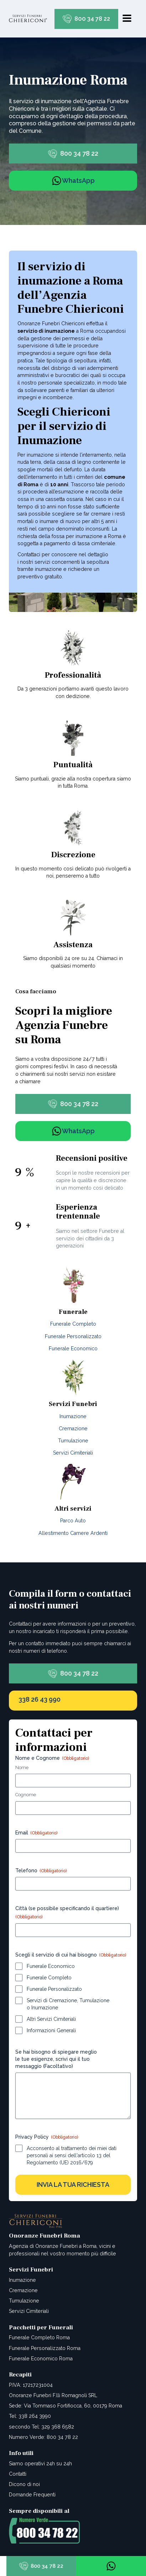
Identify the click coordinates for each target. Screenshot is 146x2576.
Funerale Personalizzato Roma (44, 2348)
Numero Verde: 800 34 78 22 (43, 2437)
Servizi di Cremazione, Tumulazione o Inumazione (68, 2004)
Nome (21, 1767)
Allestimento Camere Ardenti (73, 1533)
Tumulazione (73, 1440)
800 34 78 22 (92, 18)
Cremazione (73, 1428)
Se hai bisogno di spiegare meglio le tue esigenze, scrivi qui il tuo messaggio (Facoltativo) (56, 2059)
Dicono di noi (24, 2484)
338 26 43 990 (40, 1699)
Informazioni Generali (51, 2030)
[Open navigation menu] (127, 18)
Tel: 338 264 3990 (30, 2416)
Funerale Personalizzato (73, 1336)
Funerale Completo (73, 1324)
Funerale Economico (73, 1348)
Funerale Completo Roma (39, 2337)
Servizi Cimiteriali (73, 1453)
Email (36, 1833)
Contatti (17, 2474)
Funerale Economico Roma (41, 2358)
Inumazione (73, 1416)
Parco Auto (73, 1520)
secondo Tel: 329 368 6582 (41, 2427)
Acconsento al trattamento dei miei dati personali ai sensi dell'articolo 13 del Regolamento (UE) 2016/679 (71, 2155)
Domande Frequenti (32, 2494)
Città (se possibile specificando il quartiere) (67, 1912)
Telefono (41, 1871)
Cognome (25, 1794)
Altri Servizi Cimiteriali (51, 2019)
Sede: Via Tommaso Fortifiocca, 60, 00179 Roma (65, 2406)
